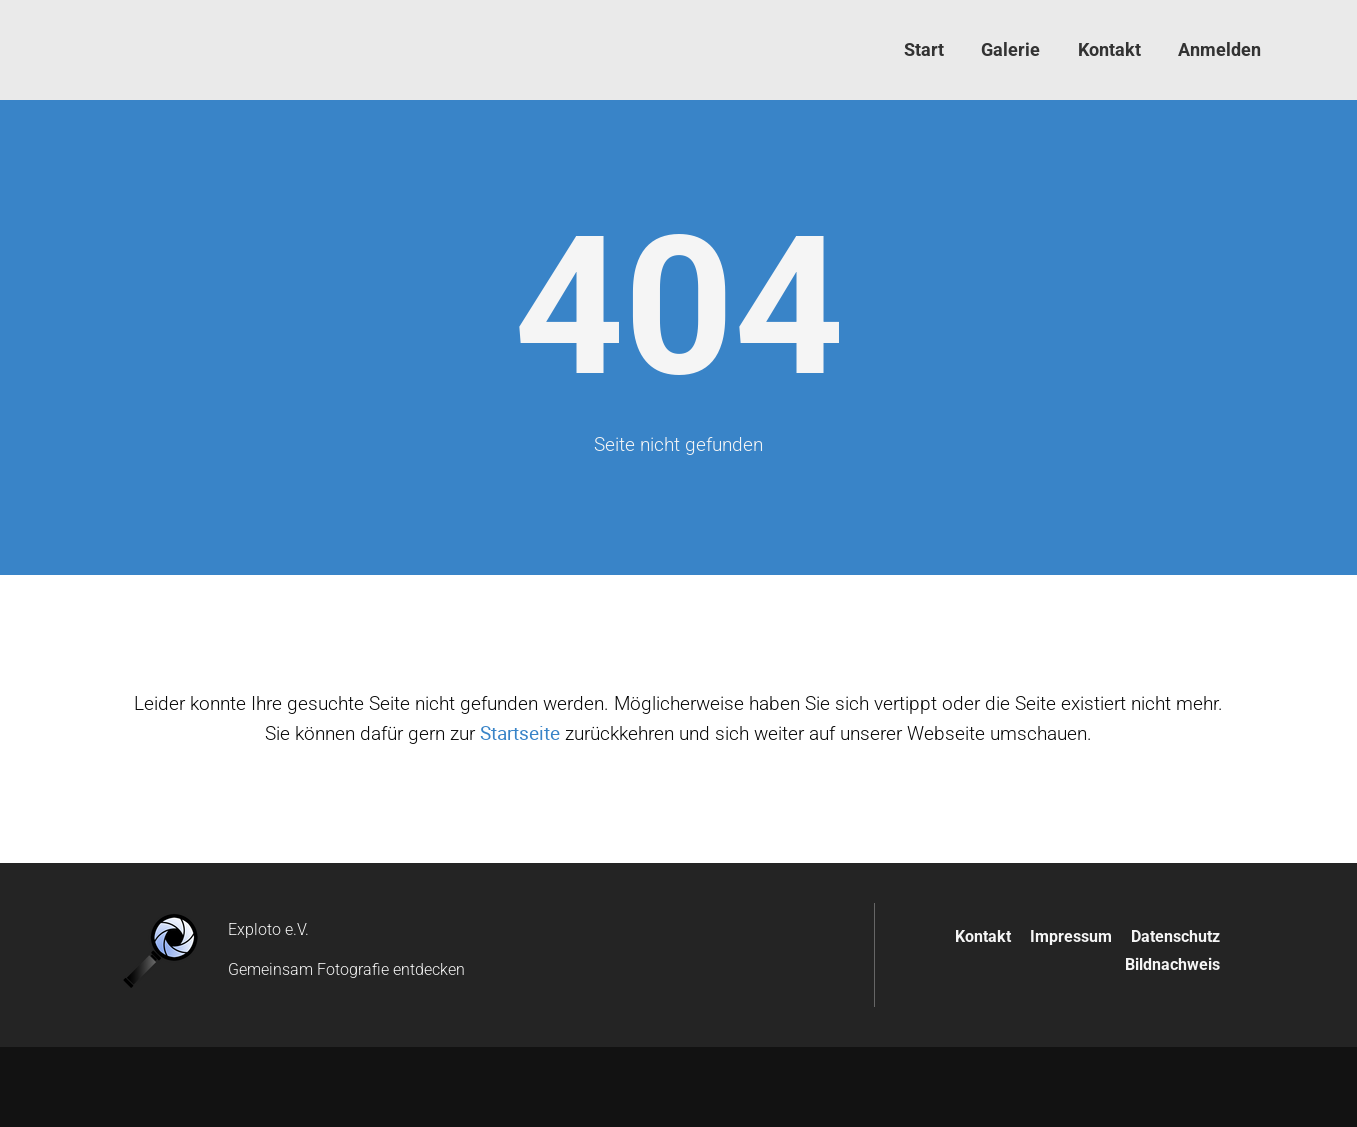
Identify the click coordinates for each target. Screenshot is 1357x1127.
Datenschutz (1175, 936)
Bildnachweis (1172, 964)
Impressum (1071, 936)
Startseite (520, 733)
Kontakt (983, 936)
